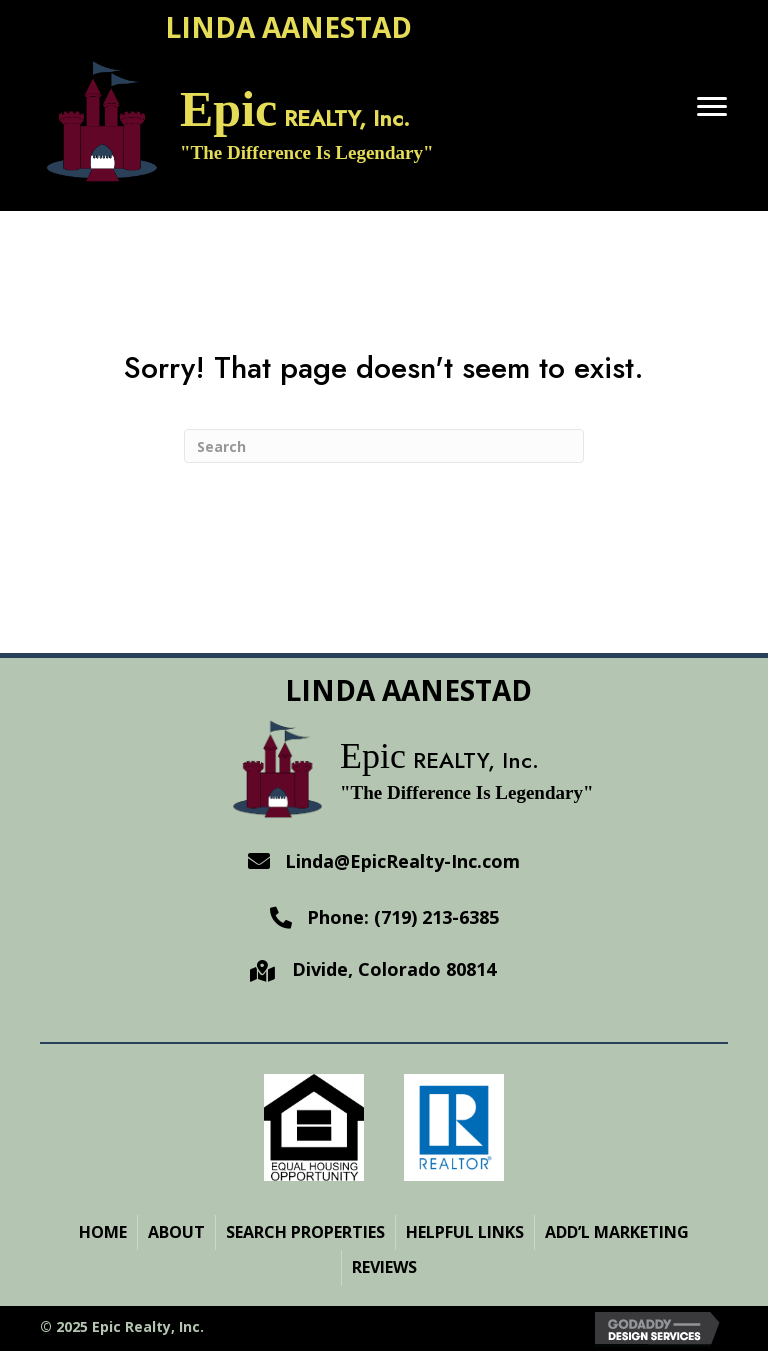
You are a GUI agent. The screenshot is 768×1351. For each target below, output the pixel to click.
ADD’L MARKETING (617, 1232)
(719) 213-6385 (434, 917)
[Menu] (712, 107)
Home (103, 1232)
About (176, 1232)
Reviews (384, 1267)
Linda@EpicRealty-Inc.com (402, 861)
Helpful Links (465, 1232)
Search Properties (305, 1232)
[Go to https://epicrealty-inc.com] (342, 125)
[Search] (384, 446)
